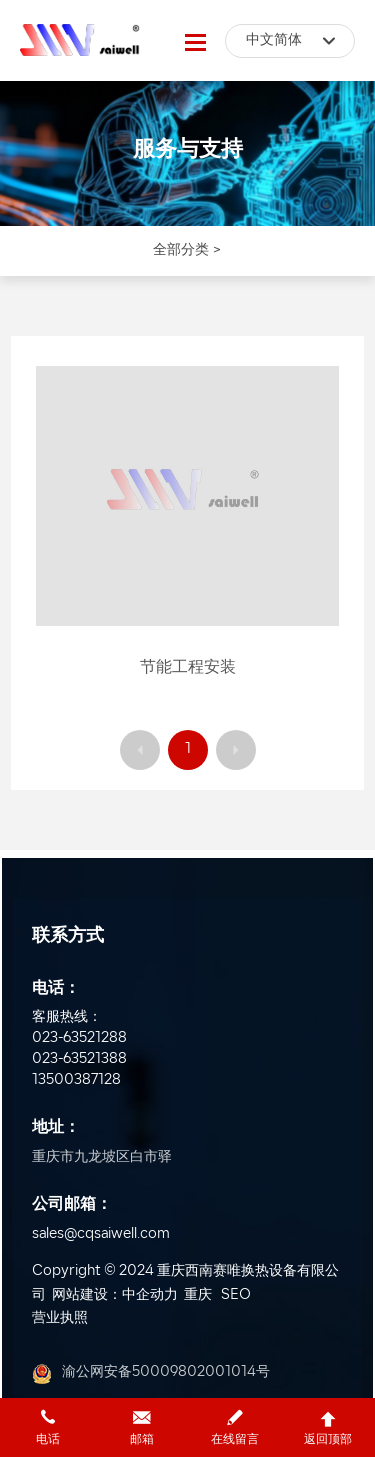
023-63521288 (79, 1038)
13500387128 (76, 1080)
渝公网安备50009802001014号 (166, 1372)
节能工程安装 (188, 668)
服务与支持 (188, 150)
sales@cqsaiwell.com (101, 1234)
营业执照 (60, 1318)
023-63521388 (79, 1059)
